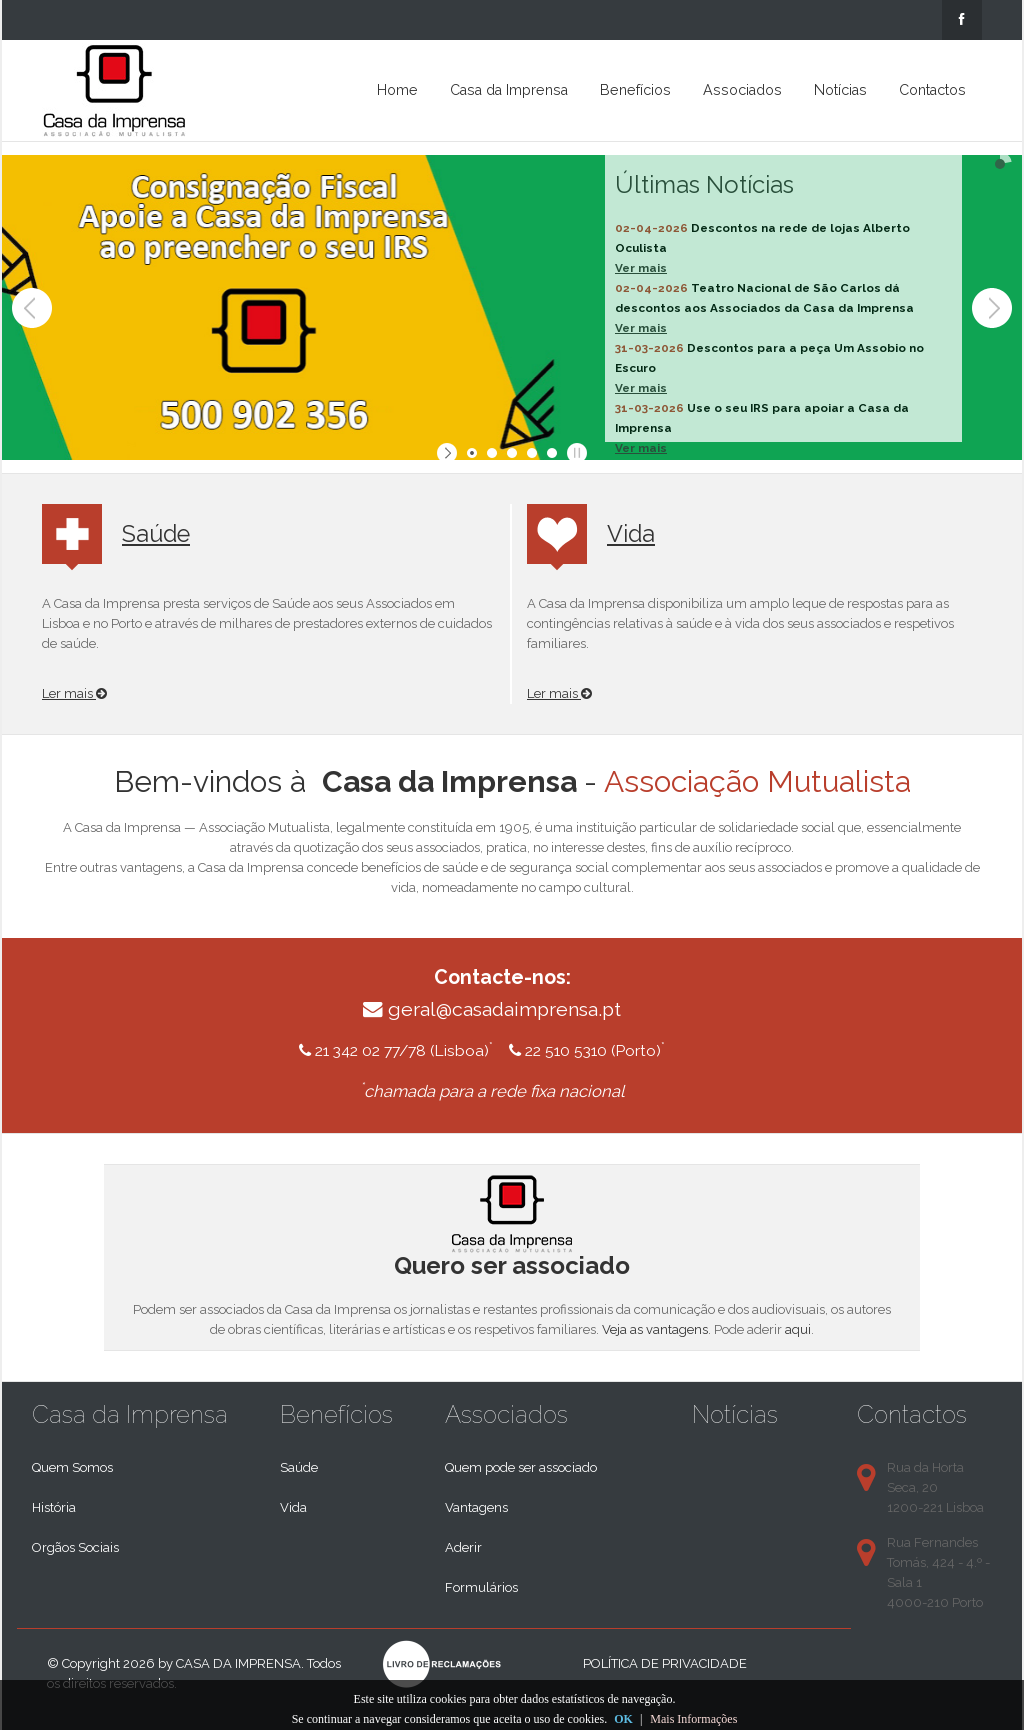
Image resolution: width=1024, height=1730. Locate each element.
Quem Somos (72, 1467)
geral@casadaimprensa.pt (504, 1009)
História (54, 1507)
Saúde (156, 533)
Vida (631, 533)
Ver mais (641, 268)
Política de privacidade (665, 1663)
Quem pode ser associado (521, 1467)
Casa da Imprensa (509, 90)
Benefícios (635, 90)
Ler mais (74, 693)
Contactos (932, 90)
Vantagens (476, 1507)
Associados (742, 90)
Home (397, 90)
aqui (798, 1329)
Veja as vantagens (655, 1329)
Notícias (840, 90)
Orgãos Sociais (75, 1547)
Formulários (481, 1587)
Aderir (463, 1547)
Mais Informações (693, 1719)
